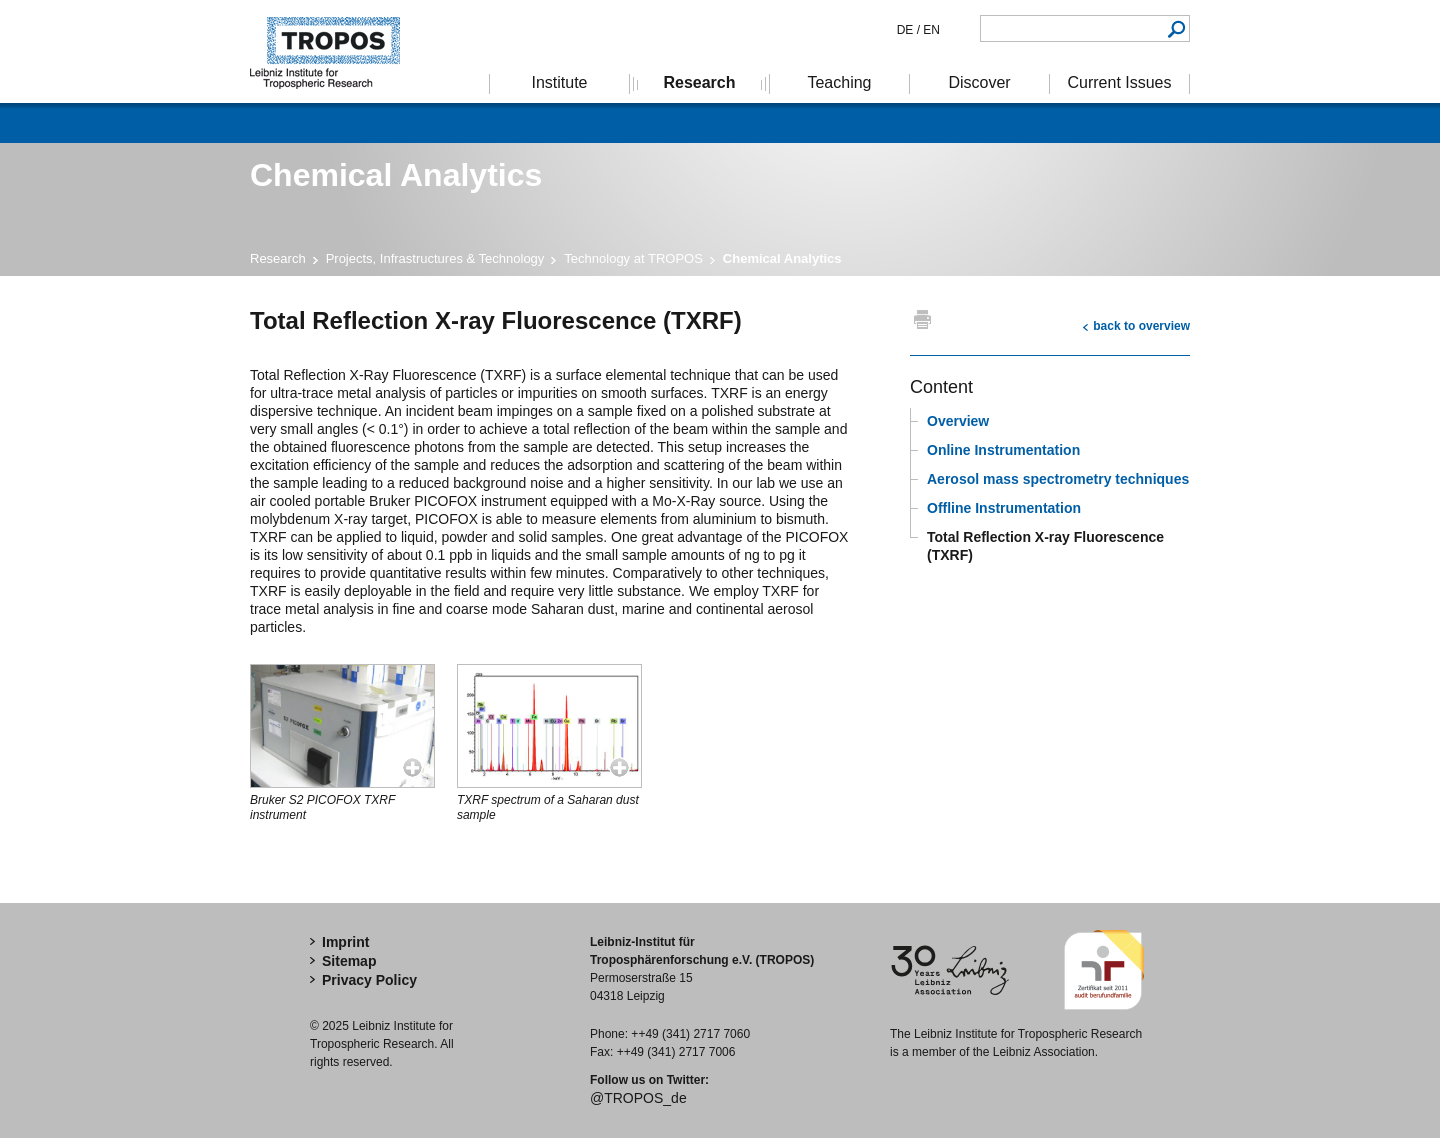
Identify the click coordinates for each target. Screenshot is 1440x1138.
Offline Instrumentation (1004, 508)
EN (930, 30)
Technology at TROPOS (633, 258)
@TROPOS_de (638, 1098)
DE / (908, 30)
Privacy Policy (369, 980)
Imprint (345, 942)
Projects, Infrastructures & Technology (435, 258)
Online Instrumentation (1003, 450)
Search (1176, 28)
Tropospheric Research (335, 51)
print (922, 318)
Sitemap (349, 961)
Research (278, 258)
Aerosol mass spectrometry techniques (1058, 479)
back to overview (1141, 326)
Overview (958, 421)
